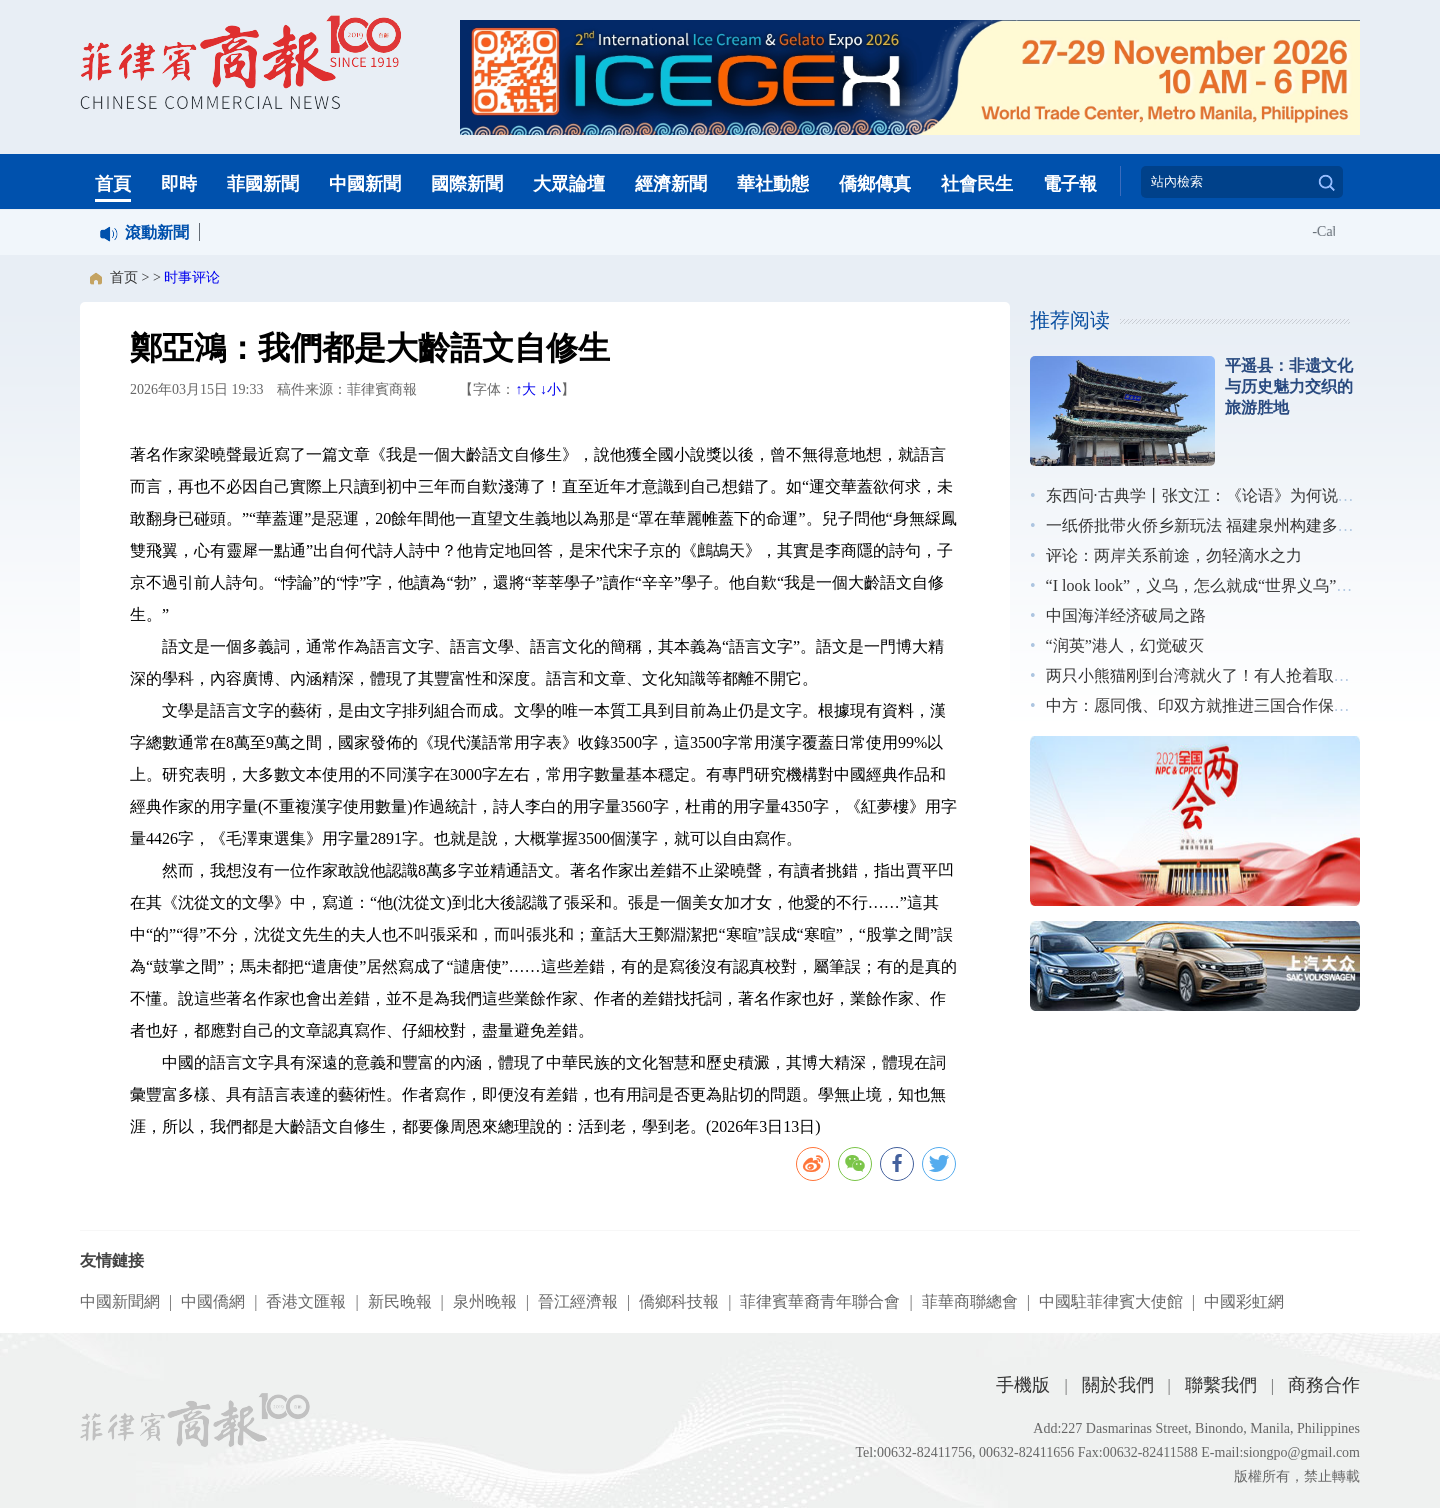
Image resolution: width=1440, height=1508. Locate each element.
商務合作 (1324, 1385)
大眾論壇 (569, 184)
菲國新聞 (263, 184)
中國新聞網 (120, 1301)
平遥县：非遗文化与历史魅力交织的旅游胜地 (1289, 386)
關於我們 (1118, 1385)
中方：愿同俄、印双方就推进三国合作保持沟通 (1214, 705)
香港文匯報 (306, 1301)
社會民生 (977, 184)
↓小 (550, 389)
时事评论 (192, 277)
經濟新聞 (671, 184)
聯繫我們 (1221, 1385)
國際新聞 (467, 184)
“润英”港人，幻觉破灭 (1125, 645)
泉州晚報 (485, 1301)
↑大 (525, 389)
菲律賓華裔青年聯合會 (820, 1301)
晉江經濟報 (578, 1301)
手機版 (1023, 1385)
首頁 (113, 184)
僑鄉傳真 (875, 184)
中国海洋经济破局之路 (1126, 615)
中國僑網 (213, 1301)
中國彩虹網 (1244, 1301)
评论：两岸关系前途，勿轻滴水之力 (1174, 555)
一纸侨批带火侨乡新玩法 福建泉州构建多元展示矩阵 (1232, 525)
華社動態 (773, 184)
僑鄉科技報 (679, 1301)
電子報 (1070, 184)
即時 (179, 184)
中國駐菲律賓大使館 (1111, 1301)
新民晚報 (400, 1301)
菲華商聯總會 (970, 1301)
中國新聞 (365, 184)
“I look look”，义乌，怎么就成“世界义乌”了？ (1207, 585)
